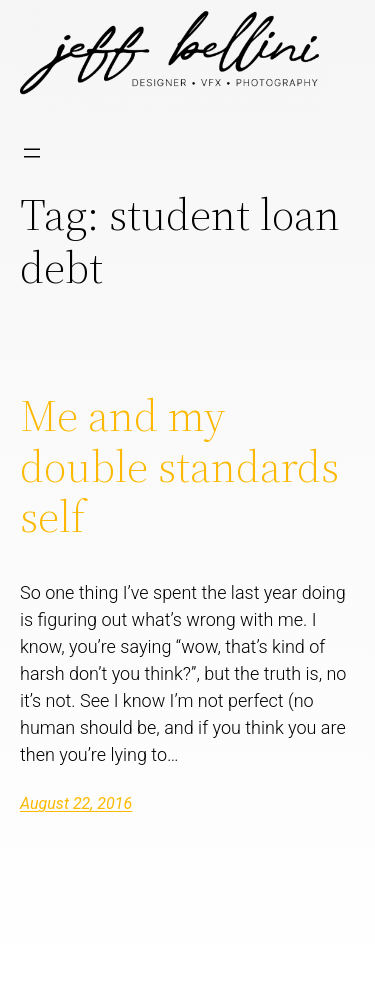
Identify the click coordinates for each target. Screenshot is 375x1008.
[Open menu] (32, 153)
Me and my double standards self (179, 467)
